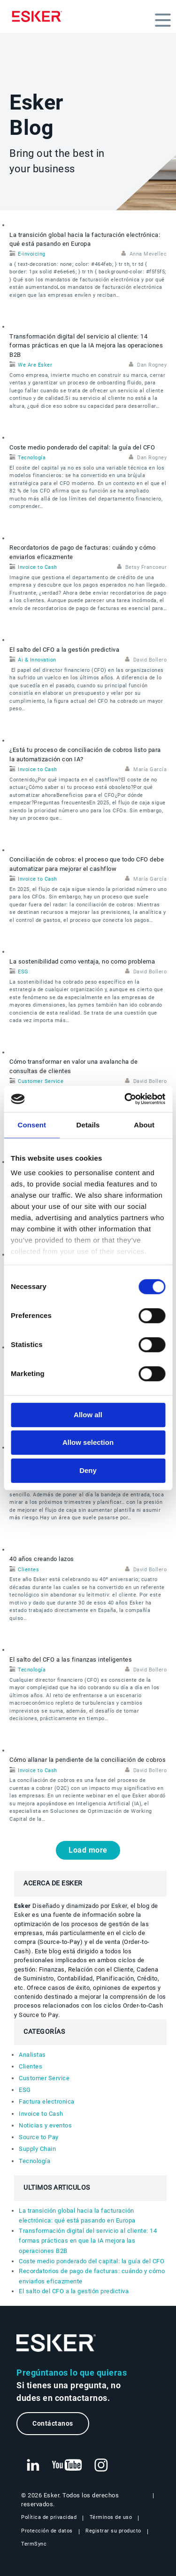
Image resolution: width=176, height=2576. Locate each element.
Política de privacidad (49, 2517)
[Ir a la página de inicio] (56, 2343)
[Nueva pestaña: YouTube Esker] (67, 2465)
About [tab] (144, 1125)
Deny (88, 1470)
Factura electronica (47, 2101)
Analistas (32, 2054)
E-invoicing (32, 254)
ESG (23, 972)
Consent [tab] (31, 1125)
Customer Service (40, 1081)
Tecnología (32, 458)
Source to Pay (39, 2137)
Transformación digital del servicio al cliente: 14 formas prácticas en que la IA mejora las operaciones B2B (86, 345)
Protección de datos (47, 2531)
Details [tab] (88, 1125)
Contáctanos (52, 2424)
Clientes (28, 1570)
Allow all (88, 1415)
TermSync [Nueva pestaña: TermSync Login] (33, 2544)
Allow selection (88, 1442)
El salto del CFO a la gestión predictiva (64, 649)
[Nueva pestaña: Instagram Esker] (101, 2465)
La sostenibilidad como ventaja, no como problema (82, 961)
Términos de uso (111, 2517)
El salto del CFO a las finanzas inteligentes (70, 1659)
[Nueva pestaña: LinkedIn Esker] (33, 2465)
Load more (88, 1850)
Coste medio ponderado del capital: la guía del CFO (82, 447)
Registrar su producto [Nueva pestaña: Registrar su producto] (113, 2531)
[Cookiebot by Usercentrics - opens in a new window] (125, 1099)
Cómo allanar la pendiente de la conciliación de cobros (87, 1759)
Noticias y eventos (45, 2125)
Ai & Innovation (37, 660)
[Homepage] (39, 16)
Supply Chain (37, 2148)
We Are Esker (35, 365)
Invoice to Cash (37, 567)
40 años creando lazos (41, 1558)
